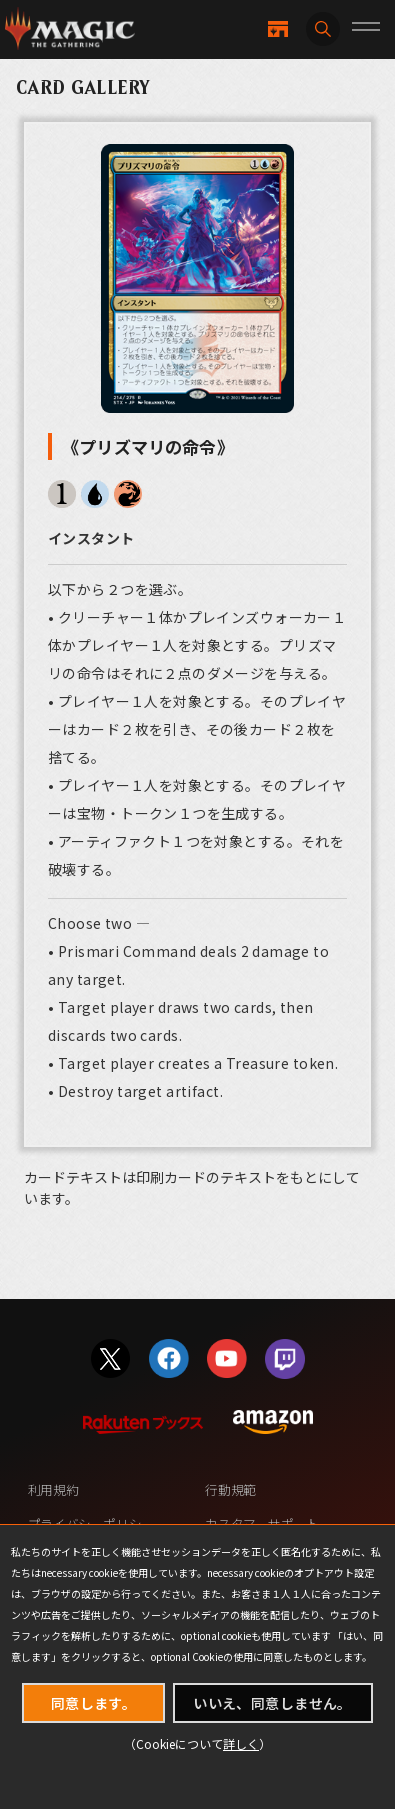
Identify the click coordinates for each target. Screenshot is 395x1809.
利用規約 (53, 1489)
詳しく (241, 1743)
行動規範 (230, 1489)
